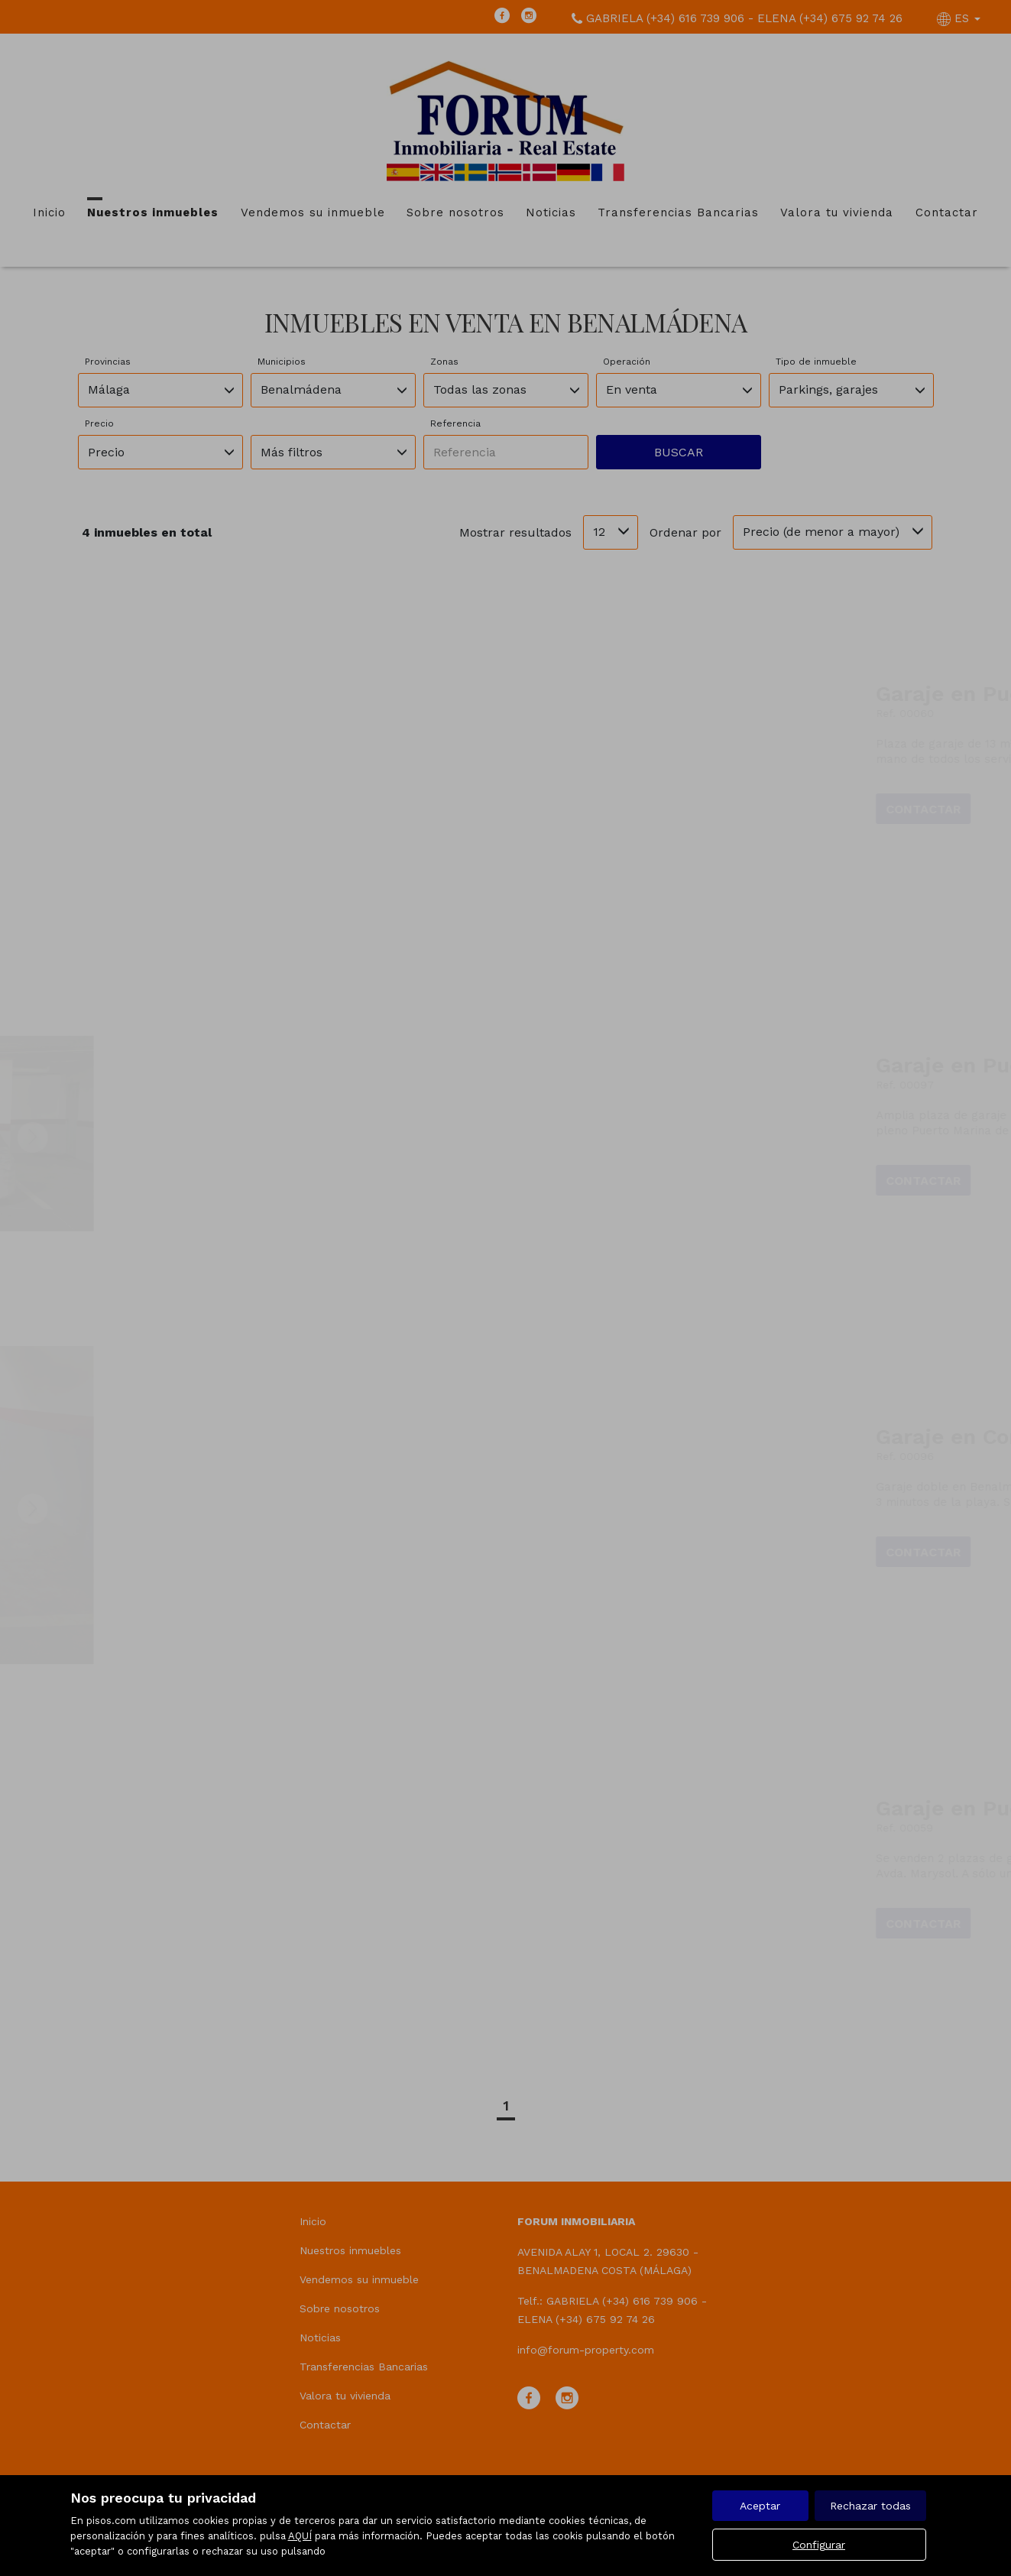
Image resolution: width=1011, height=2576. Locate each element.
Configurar (818, 2545)
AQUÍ (300, 2536)
